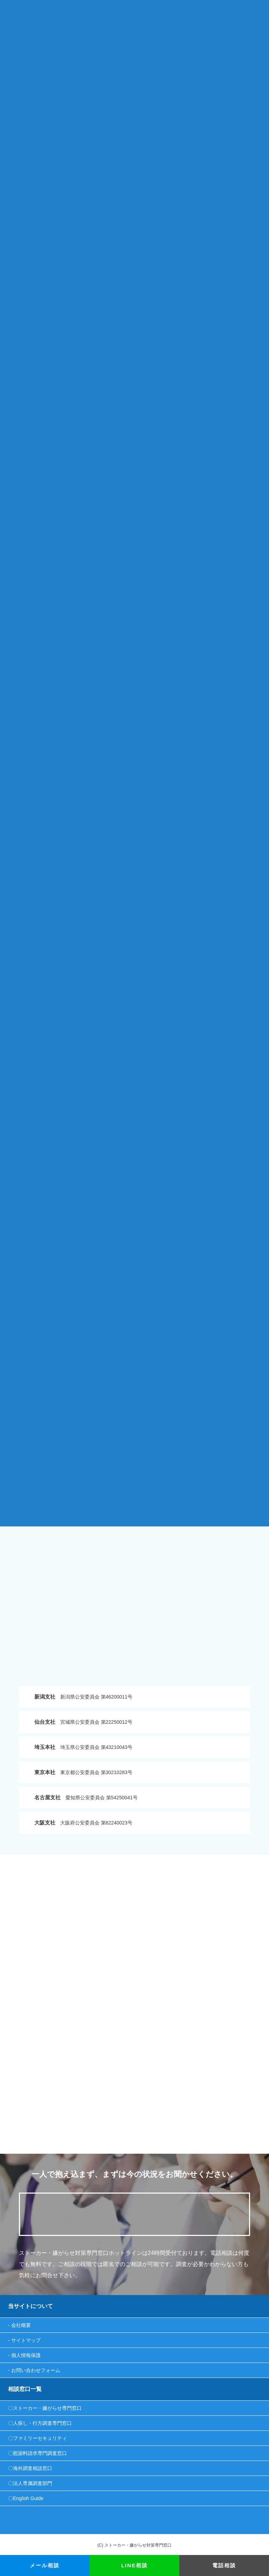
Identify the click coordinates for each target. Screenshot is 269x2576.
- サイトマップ (24, 2340)
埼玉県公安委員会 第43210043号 (83, 1747)
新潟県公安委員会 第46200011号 (83, 1697)
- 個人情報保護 (24, 2355)
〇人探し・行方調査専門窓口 (40, 2423)
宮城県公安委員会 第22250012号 (83, 1722)
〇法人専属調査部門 (30, 2483)
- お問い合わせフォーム (34, 2370)
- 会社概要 (19, 2325)
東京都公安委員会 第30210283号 (83, 1772)
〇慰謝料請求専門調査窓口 (37, 2453)
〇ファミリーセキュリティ (37, 2438)
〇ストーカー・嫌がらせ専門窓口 (45, 2408)
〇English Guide (25, 2498)
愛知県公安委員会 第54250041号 (86, 1797)
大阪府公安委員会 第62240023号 (83, 1823)
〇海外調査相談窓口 (30, 2468)
